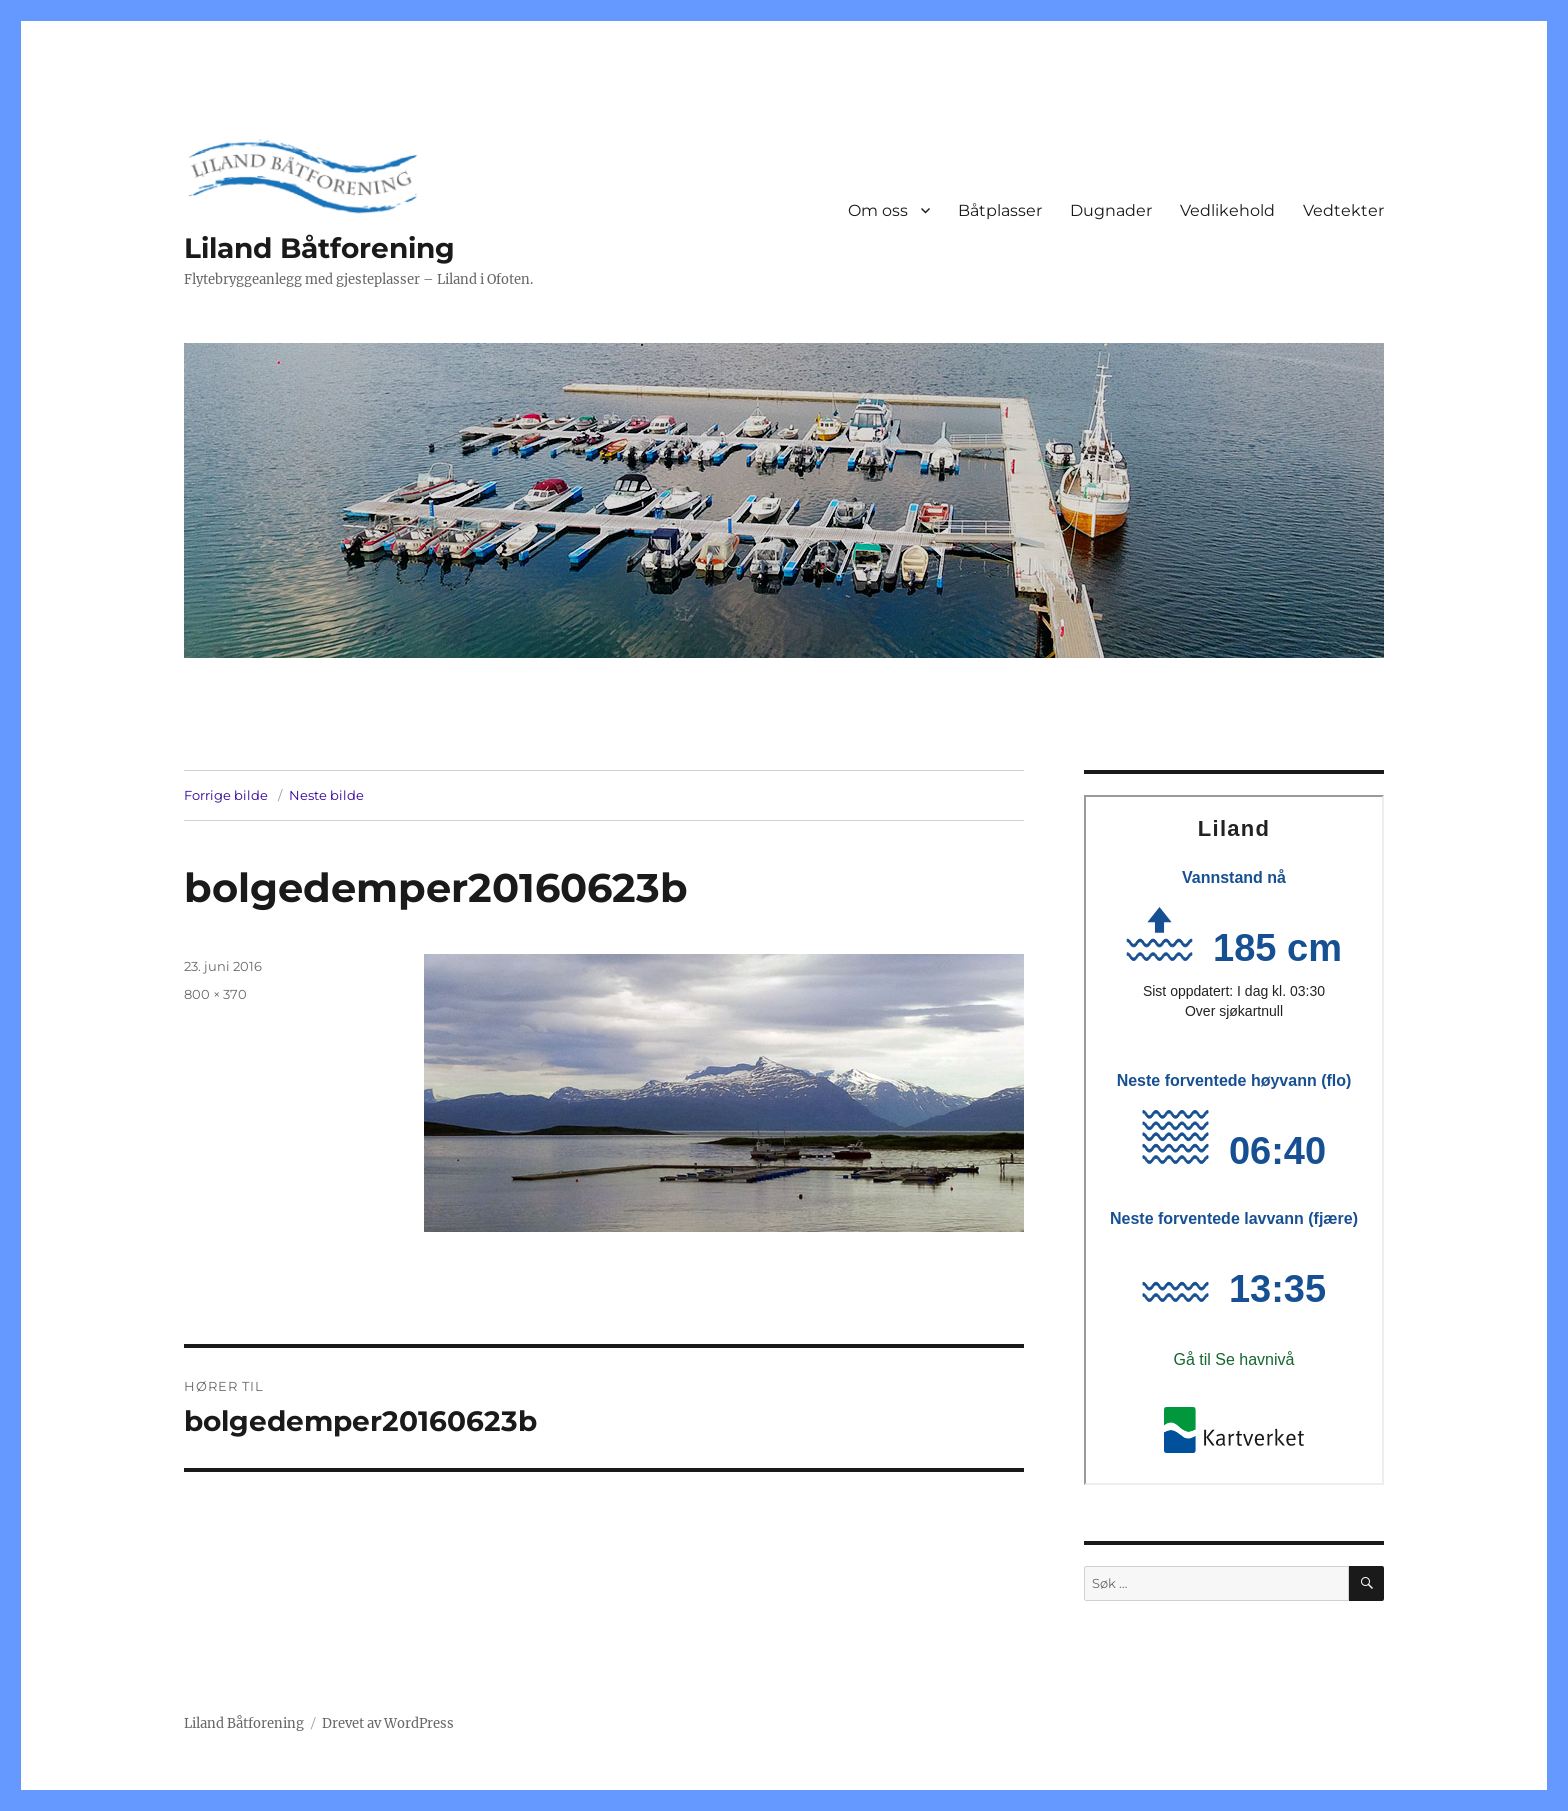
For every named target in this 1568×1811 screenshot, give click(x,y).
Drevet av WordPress (388, 1723)
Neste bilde (326, 795)
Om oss (878, 210)
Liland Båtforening (319, 248)
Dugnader (1111, 210)
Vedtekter (1343, 210)
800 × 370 (215, 994)
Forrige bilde (226, 795)
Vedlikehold (1227, 210)
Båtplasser (1000, 210)
